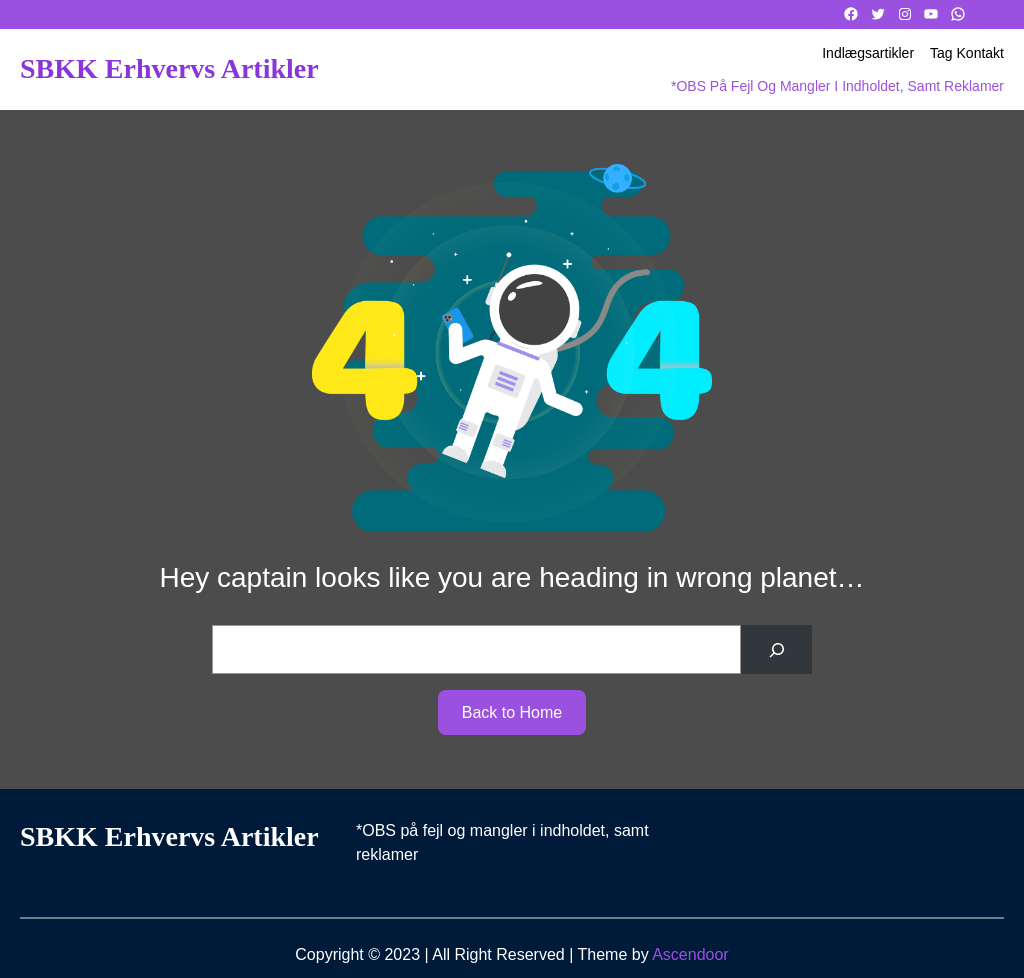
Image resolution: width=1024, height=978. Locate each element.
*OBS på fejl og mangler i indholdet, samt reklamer (837, 86)
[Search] (776, 649)
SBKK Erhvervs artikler (169, 68)
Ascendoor (690, 954)
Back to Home (512, 712)
